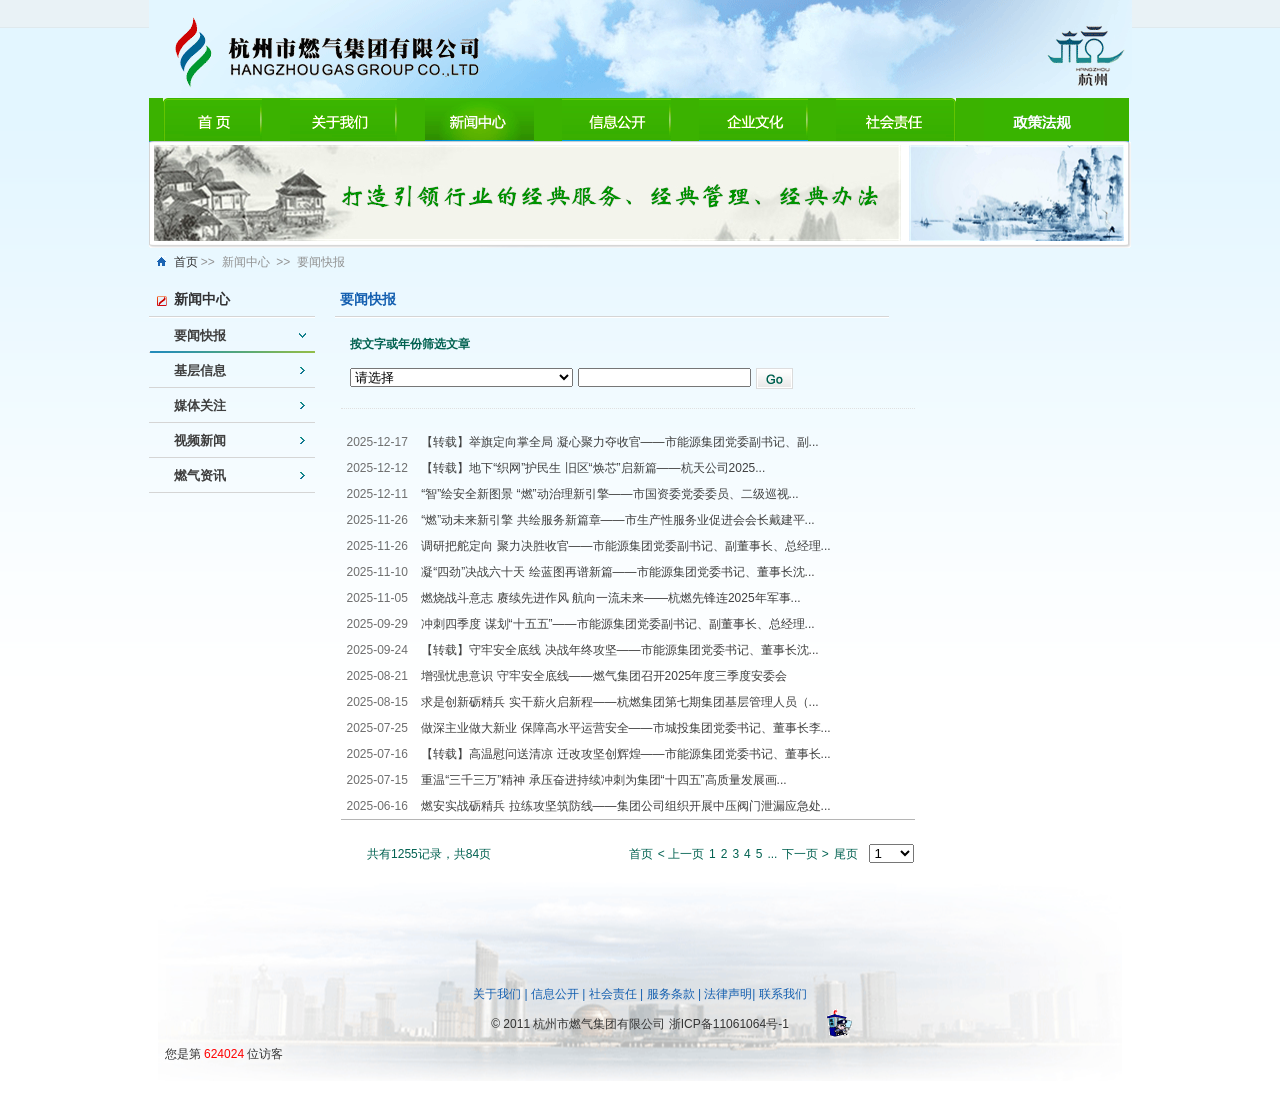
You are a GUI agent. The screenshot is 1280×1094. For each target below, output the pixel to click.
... (772, 854)
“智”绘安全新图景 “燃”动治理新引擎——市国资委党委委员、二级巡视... (609, 494)
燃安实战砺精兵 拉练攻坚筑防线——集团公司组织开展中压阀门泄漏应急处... (625, 806)
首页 (186, 262)
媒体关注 (200, 405)
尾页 (846, 854)
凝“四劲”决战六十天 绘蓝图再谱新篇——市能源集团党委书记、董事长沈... (617, 572)
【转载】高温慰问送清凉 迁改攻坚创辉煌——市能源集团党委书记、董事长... (625, 754)
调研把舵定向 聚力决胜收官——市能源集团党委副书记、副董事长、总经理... (625, 546)
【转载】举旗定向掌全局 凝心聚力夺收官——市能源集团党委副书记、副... (619, 442)
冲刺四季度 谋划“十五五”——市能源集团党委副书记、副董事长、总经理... (617, 624)
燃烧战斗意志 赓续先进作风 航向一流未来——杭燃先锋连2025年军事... (610, 598)
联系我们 (783, 994)
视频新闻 (200, 440)
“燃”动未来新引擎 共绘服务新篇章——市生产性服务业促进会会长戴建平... (617, 520)
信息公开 (555, 994)
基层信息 (200, 370)
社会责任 (613, 994)
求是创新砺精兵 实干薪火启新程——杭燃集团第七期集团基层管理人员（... (619, 702)
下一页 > (805, 854)
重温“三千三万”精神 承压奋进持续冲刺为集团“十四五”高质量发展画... (603, 780)
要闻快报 (200, 335)
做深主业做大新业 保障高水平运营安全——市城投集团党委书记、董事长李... (625, 728)
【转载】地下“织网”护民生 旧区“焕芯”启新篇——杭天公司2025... (593, 468)
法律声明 (728, 994)
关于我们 (497, 994)
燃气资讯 (200, 475)
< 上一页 (681, 854)
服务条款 (671, 994)
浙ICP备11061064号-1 (729, 1024)
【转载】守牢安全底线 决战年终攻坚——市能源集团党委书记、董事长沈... (619, 650)
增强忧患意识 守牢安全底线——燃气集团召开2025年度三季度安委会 (604, 676)
